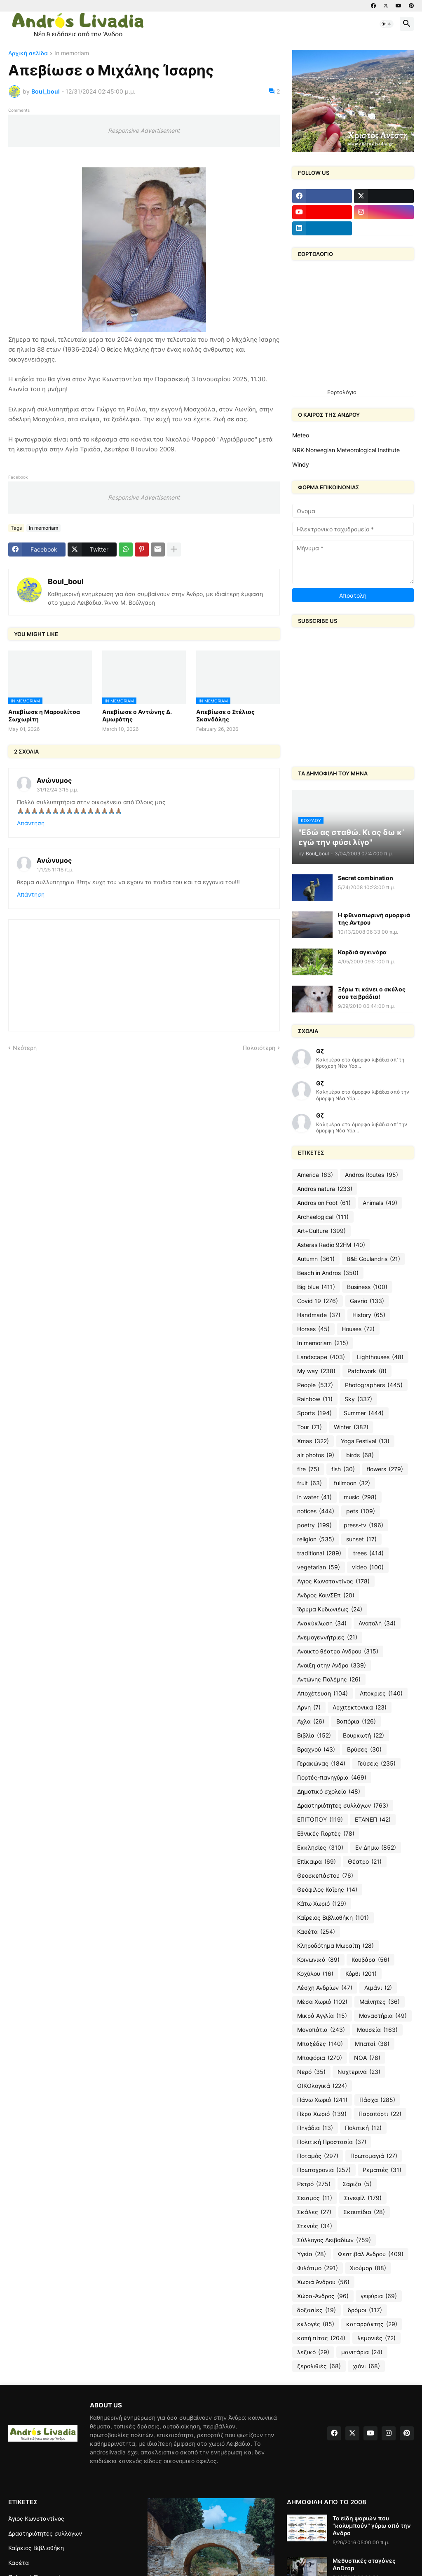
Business (367, 1287)
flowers (385, 1469)
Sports (314, 1413)
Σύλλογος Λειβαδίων (334, 2240)
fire (308, 1469)
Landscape (321, 1357)
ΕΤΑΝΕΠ (373, 1819)
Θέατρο (365, 1861)
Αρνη (309, 1707)
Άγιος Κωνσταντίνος (333, 1581)
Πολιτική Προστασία (331, 2142)
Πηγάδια (315, 2128)
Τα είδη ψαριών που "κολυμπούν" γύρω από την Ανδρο (372, 2525)
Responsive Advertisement (144, 130)
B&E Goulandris (373, 1259)
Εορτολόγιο (341, 392)
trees (368, 1553)
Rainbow (315, 1399)
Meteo (300, 435)
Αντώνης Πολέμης (329, 1679)
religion (315, 1539)
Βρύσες (364, 1749)
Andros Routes (371, 1175)
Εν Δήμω (375, 1847)
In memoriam (71, 53)
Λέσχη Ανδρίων (324, 1988)
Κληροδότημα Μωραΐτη (335, 1946)
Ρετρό (314, 2184)
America (315, 1175)
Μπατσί (372, 2044)
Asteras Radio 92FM (331, 1245)
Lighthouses (380, 1357)
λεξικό (313, 2352)
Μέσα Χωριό (322, 2002)
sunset (361, 1539)
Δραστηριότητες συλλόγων (342, 1805)
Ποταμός (317, 2156)
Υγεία (311, 2254)
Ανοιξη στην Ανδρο (331, 1665)
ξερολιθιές (319, 2366)
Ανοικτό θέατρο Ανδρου (337, 1651)
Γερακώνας (321, 1763)
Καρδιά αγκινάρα (362, 952)
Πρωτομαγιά (373, 2156)
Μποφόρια (319, 2058)
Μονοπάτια (321, 2030)
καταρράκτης (371, 2324)
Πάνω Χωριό (322, 2100)
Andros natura (324, 1189)
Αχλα (310, 1721)
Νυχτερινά (359, 2072)
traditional (319, 1553)
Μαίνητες (379, 2002)
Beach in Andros (328, 1273)
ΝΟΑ (367, 2058)
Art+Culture (321, 1231)
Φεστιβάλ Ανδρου (370, 2254)
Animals (380, 1203)
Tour (309, 1427)
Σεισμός (314, 2198)
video (368, 1567)
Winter (351, 1427)
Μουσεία (377, 2030)
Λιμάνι (378, 1988)
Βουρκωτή (363, 1735)
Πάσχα (377, 2100)
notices (315, 1511)
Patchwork (367, 1371)
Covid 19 (317, 1301)
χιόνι (366, 2366)
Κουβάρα (370, 1960)
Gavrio (367, 1301)
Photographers (374, 1385)
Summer (364, 1413)
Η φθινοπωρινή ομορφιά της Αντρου (374, 918)
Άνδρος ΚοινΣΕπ (325, 1595)
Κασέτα (316, 1932)
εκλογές (315, 2324)
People (315, 1385)
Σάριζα (357, 2184)
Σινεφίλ (363, 2198)
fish (343, 1469)
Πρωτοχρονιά (324, 2170)
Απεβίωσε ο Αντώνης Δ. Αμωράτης (137, 715)
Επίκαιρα (316, 1861)
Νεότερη (25, 1047)
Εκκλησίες (320, 1847)
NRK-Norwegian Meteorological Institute (346, 449)
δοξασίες (316, 2310)
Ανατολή (377, 1623)
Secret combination (365, 877)
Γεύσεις (376, 1763)
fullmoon (352, 1483)
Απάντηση (31, 823)
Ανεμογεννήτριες (327, 1637)
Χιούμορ (368, 2268)
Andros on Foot (324, 1203)
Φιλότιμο (317, 2268)
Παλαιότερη (259, 1047)
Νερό (311, 2072)
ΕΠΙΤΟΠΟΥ (320, 1819)
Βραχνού (316, 1749)
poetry (314, 1525)
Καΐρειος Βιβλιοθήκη (333, 1918)
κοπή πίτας (321, 2338)
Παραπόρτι (380, 2114)
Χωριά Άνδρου (323, 2282)
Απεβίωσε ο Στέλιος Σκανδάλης (225, 715)
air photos (315, 1455)
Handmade (318, 1315)
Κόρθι (361, 1974)
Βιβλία (314, 1735)
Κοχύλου (315, 1974)
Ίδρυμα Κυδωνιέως (329, 1609)
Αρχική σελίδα (28, 53)
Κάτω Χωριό (321, 1904)
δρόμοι (365, 2310)
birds (360, 1455)
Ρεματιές (382, 2170)
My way (316, 1371)
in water (314, 1497)
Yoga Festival (365, 1441)
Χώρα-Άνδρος (323, 2296)
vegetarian (318, 1567)
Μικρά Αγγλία (322, 2016)
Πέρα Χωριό (322, 2114)
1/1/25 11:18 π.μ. (55, 869)
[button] (387, 24)
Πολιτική (363, 2128)
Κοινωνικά (318, 1960)
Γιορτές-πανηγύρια (331, 1777)
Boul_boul (66, 581)
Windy (300, 464)
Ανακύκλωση (322, 1623)
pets (360, 1511)
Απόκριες (381, 1693)
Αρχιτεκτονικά (360, 1707)
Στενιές (314, 2226)
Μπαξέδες (320, 2044)
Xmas (313, 1441)
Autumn (316, 1259)
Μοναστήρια (383, 2016)
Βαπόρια (356, 1721)
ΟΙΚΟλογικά (322, 2086)
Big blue (316, 1287)
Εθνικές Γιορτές (325, 1833)
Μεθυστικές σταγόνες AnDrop (364, 2564)
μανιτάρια (361, 2352)
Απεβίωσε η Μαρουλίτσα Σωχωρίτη (44, 715)
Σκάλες (314, 2212)
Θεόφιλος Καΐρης (327, 1890)
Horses (313, 1329)
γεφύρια (379, 2296)
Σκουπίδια (364, 2212)
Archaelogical (323, 1217)
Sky (358, 1399)
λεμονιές (376, 2338)
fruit (309, 1483)
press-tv (363, 1525)
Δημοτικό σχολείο (328, 1791)
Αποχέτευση (322, 1693)
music (360, 1497)
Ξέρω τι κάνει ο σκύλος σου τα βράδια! (372, 993)
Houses (358, 1329)
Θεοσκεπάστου (325, 1876)
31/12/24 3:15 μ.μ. (57, 790)
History (368, 1315)
